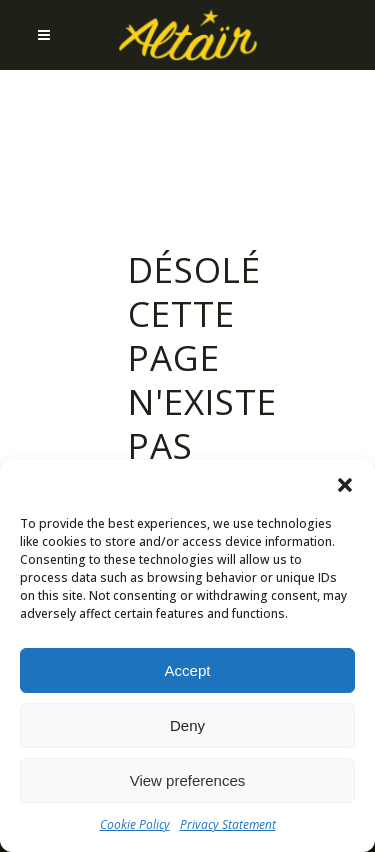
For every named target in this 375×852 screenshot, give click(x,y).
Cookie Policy (135, 824)
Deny (187, 725)
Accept (188, 670)
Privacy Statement (228, 824)
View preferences (188, 780)
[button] (345, 485)
